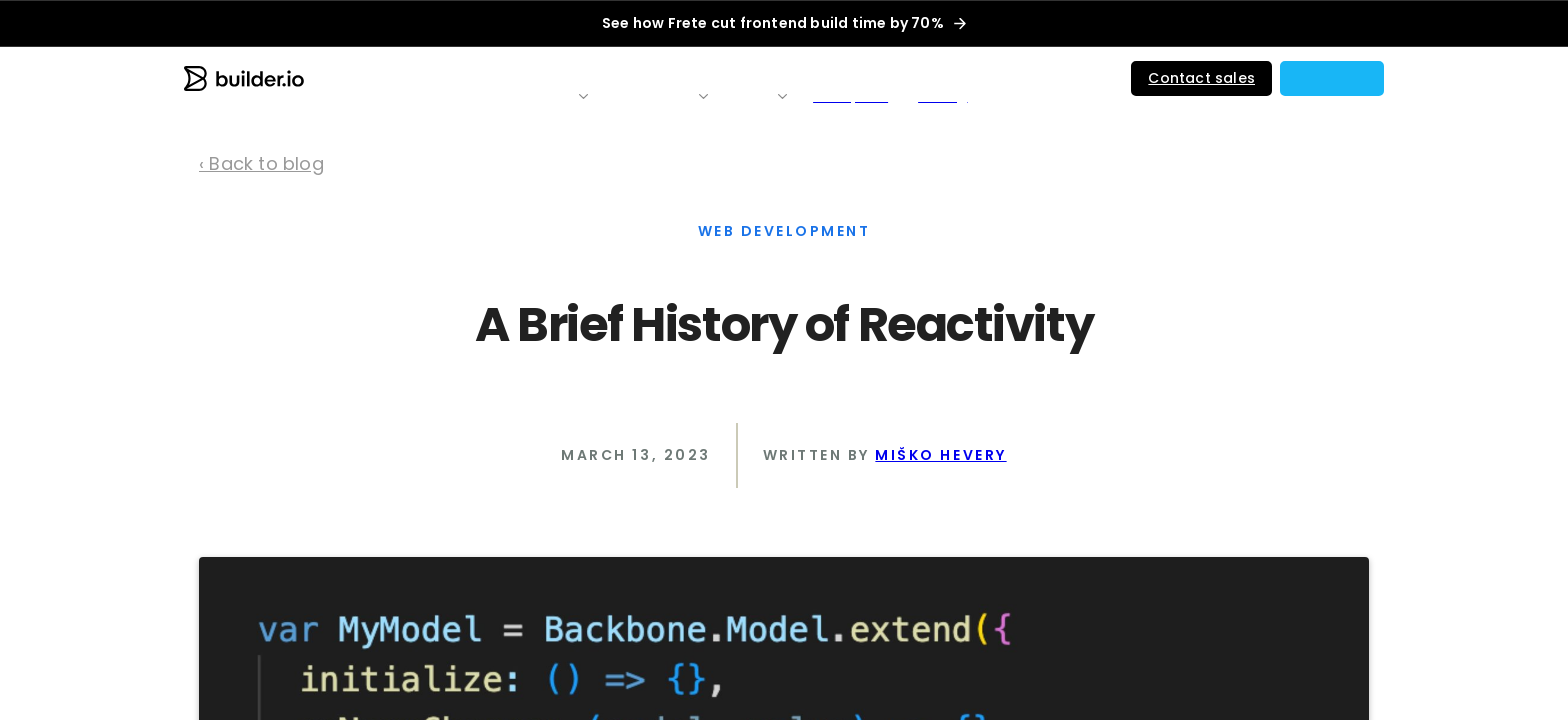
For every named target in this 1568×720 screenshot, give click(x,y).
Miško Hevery (940, 455)
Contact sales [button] (1201, 78)
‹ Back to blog (261, 163)
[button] (1332, 78)
